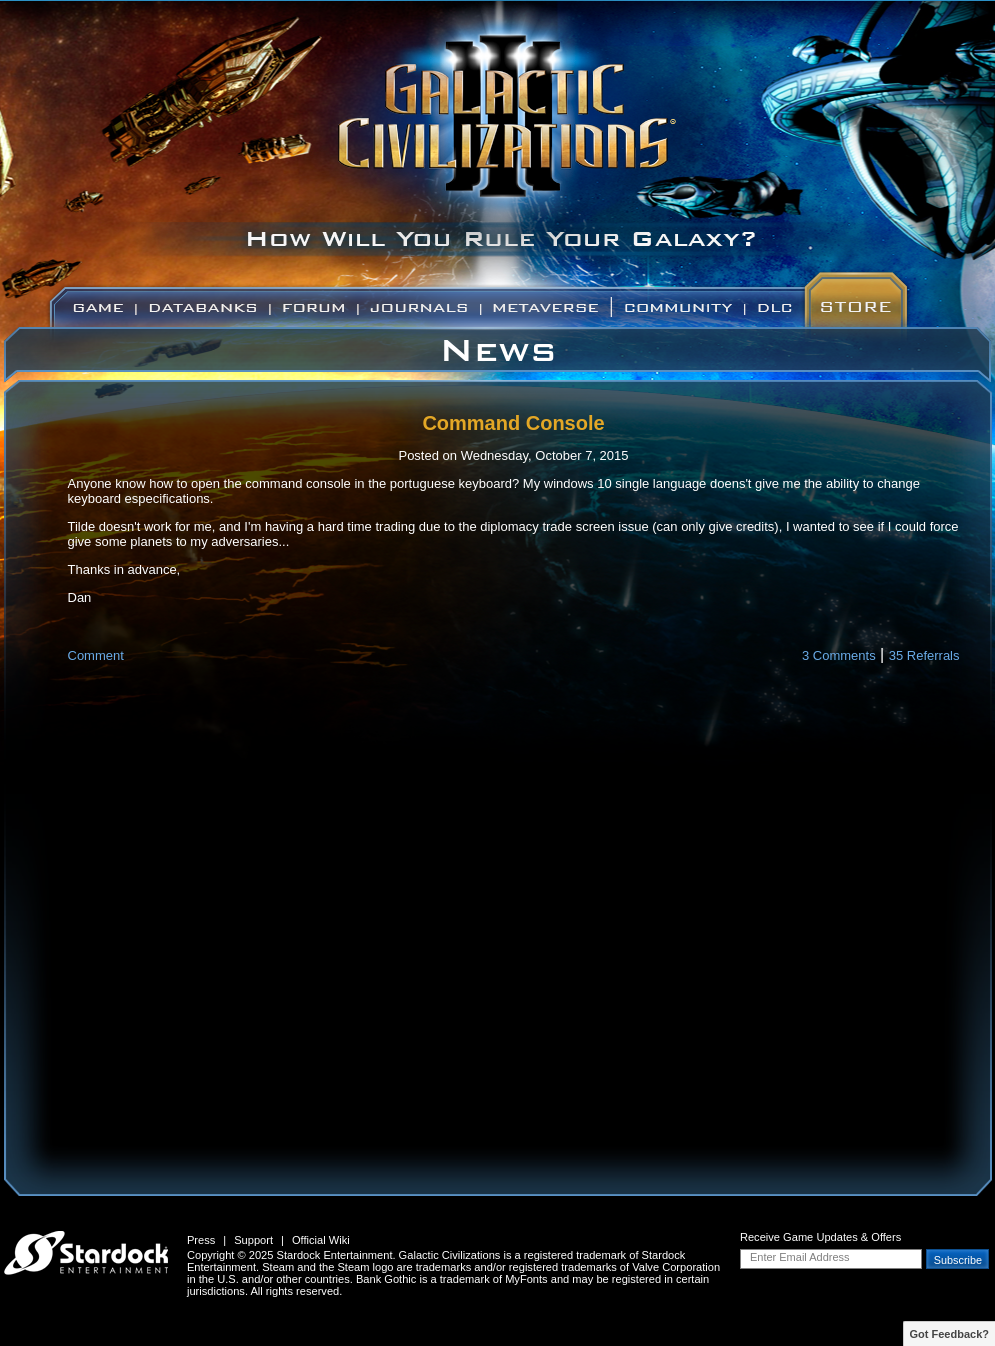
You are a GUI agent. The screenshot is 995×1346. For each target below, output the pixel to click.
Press (201, 1240)
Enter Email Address (800, 1257)
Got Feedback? (949, 1334)
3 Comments (839, 655)
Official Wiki (321, 1240)
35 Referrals (924, 655)
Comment (96, 655)
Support (253, 1240)
